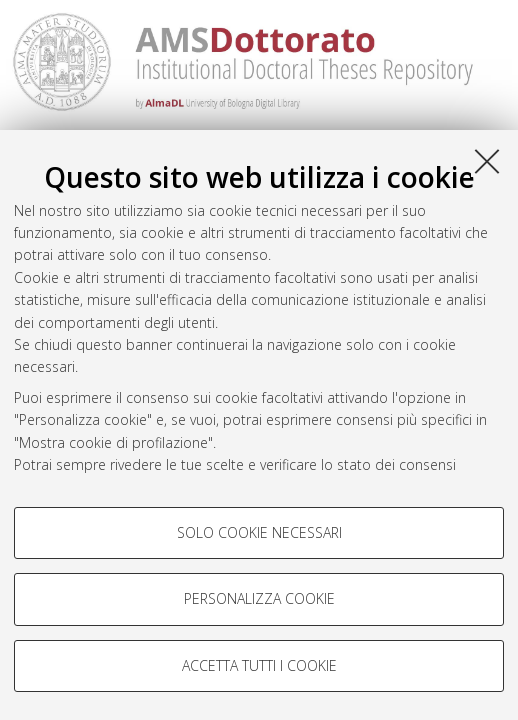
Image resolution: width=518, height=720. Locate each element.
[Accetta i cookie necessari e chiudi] (487, 161)
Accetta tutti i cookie (259, 665)
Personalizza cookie (259, 598)
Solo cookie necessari (259, 532)
